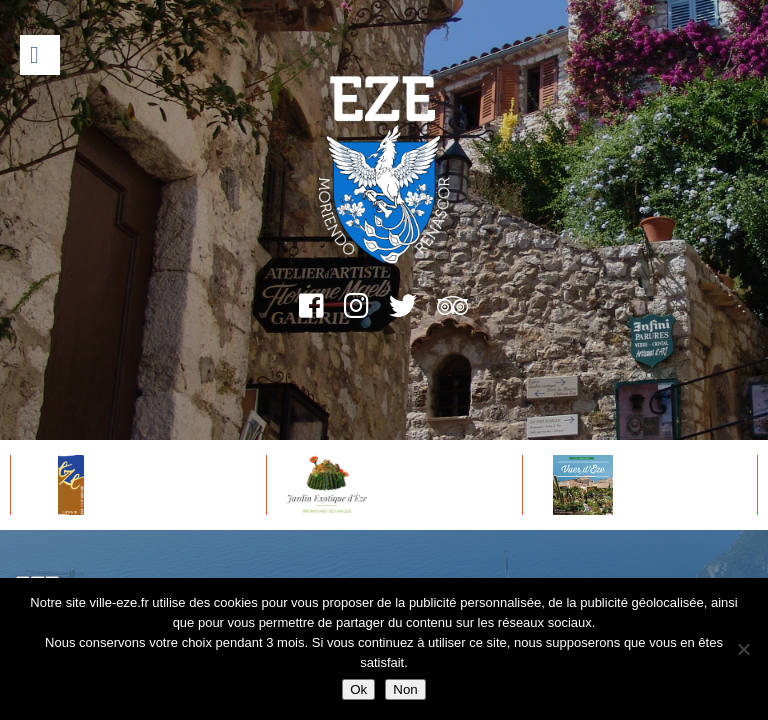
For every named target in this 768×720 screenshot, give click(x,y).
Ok (358, 689)
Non (405, 689)
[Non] (743, 649)
